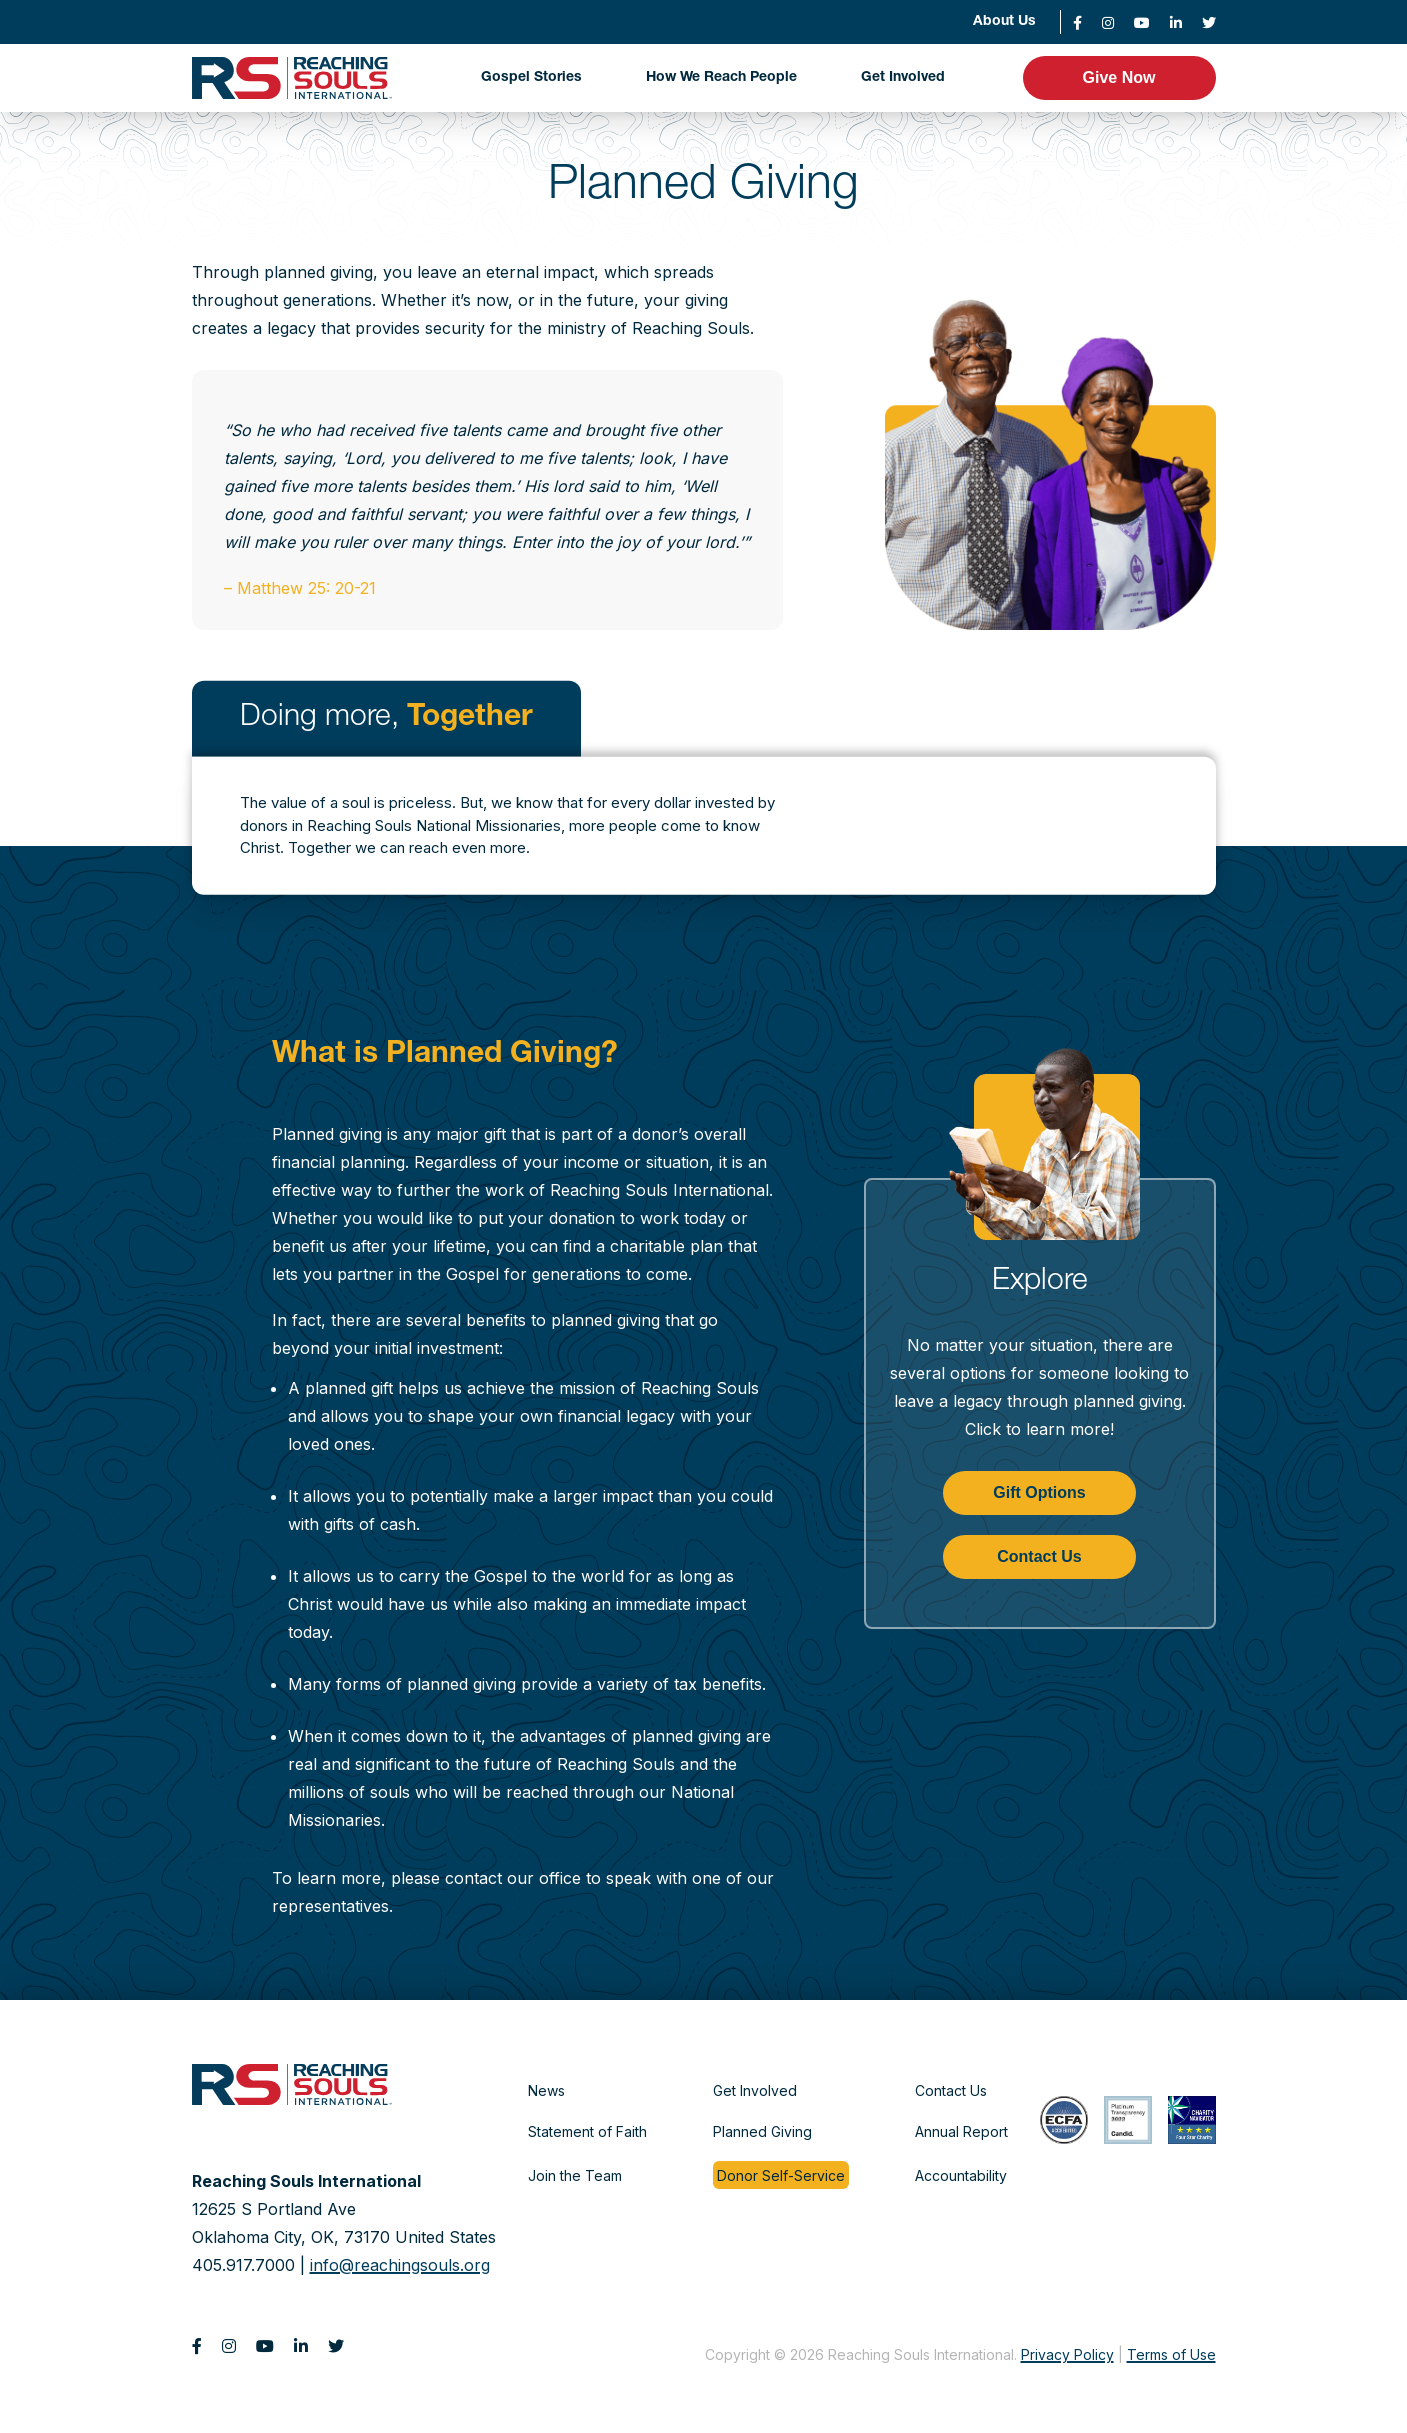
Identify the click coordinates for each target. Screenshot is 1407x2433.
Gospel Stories (531, 78)
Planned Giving (762, 2131)
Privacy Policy (1067, 2354)
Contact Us (1039, 1556)
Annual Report (961, 2131)
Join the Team (575, 2175)
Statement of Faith (587, 2131)
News (546, 2090)
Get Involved (903, 78)
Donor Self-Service (781, 2175)
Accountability (961, 2175)
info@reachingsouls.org (400, 2265)
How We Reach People (721, 78)
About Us (1004, 22)
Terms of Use (1171, 2354)
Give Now (1119, 77)
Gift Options (1039, 1492)
